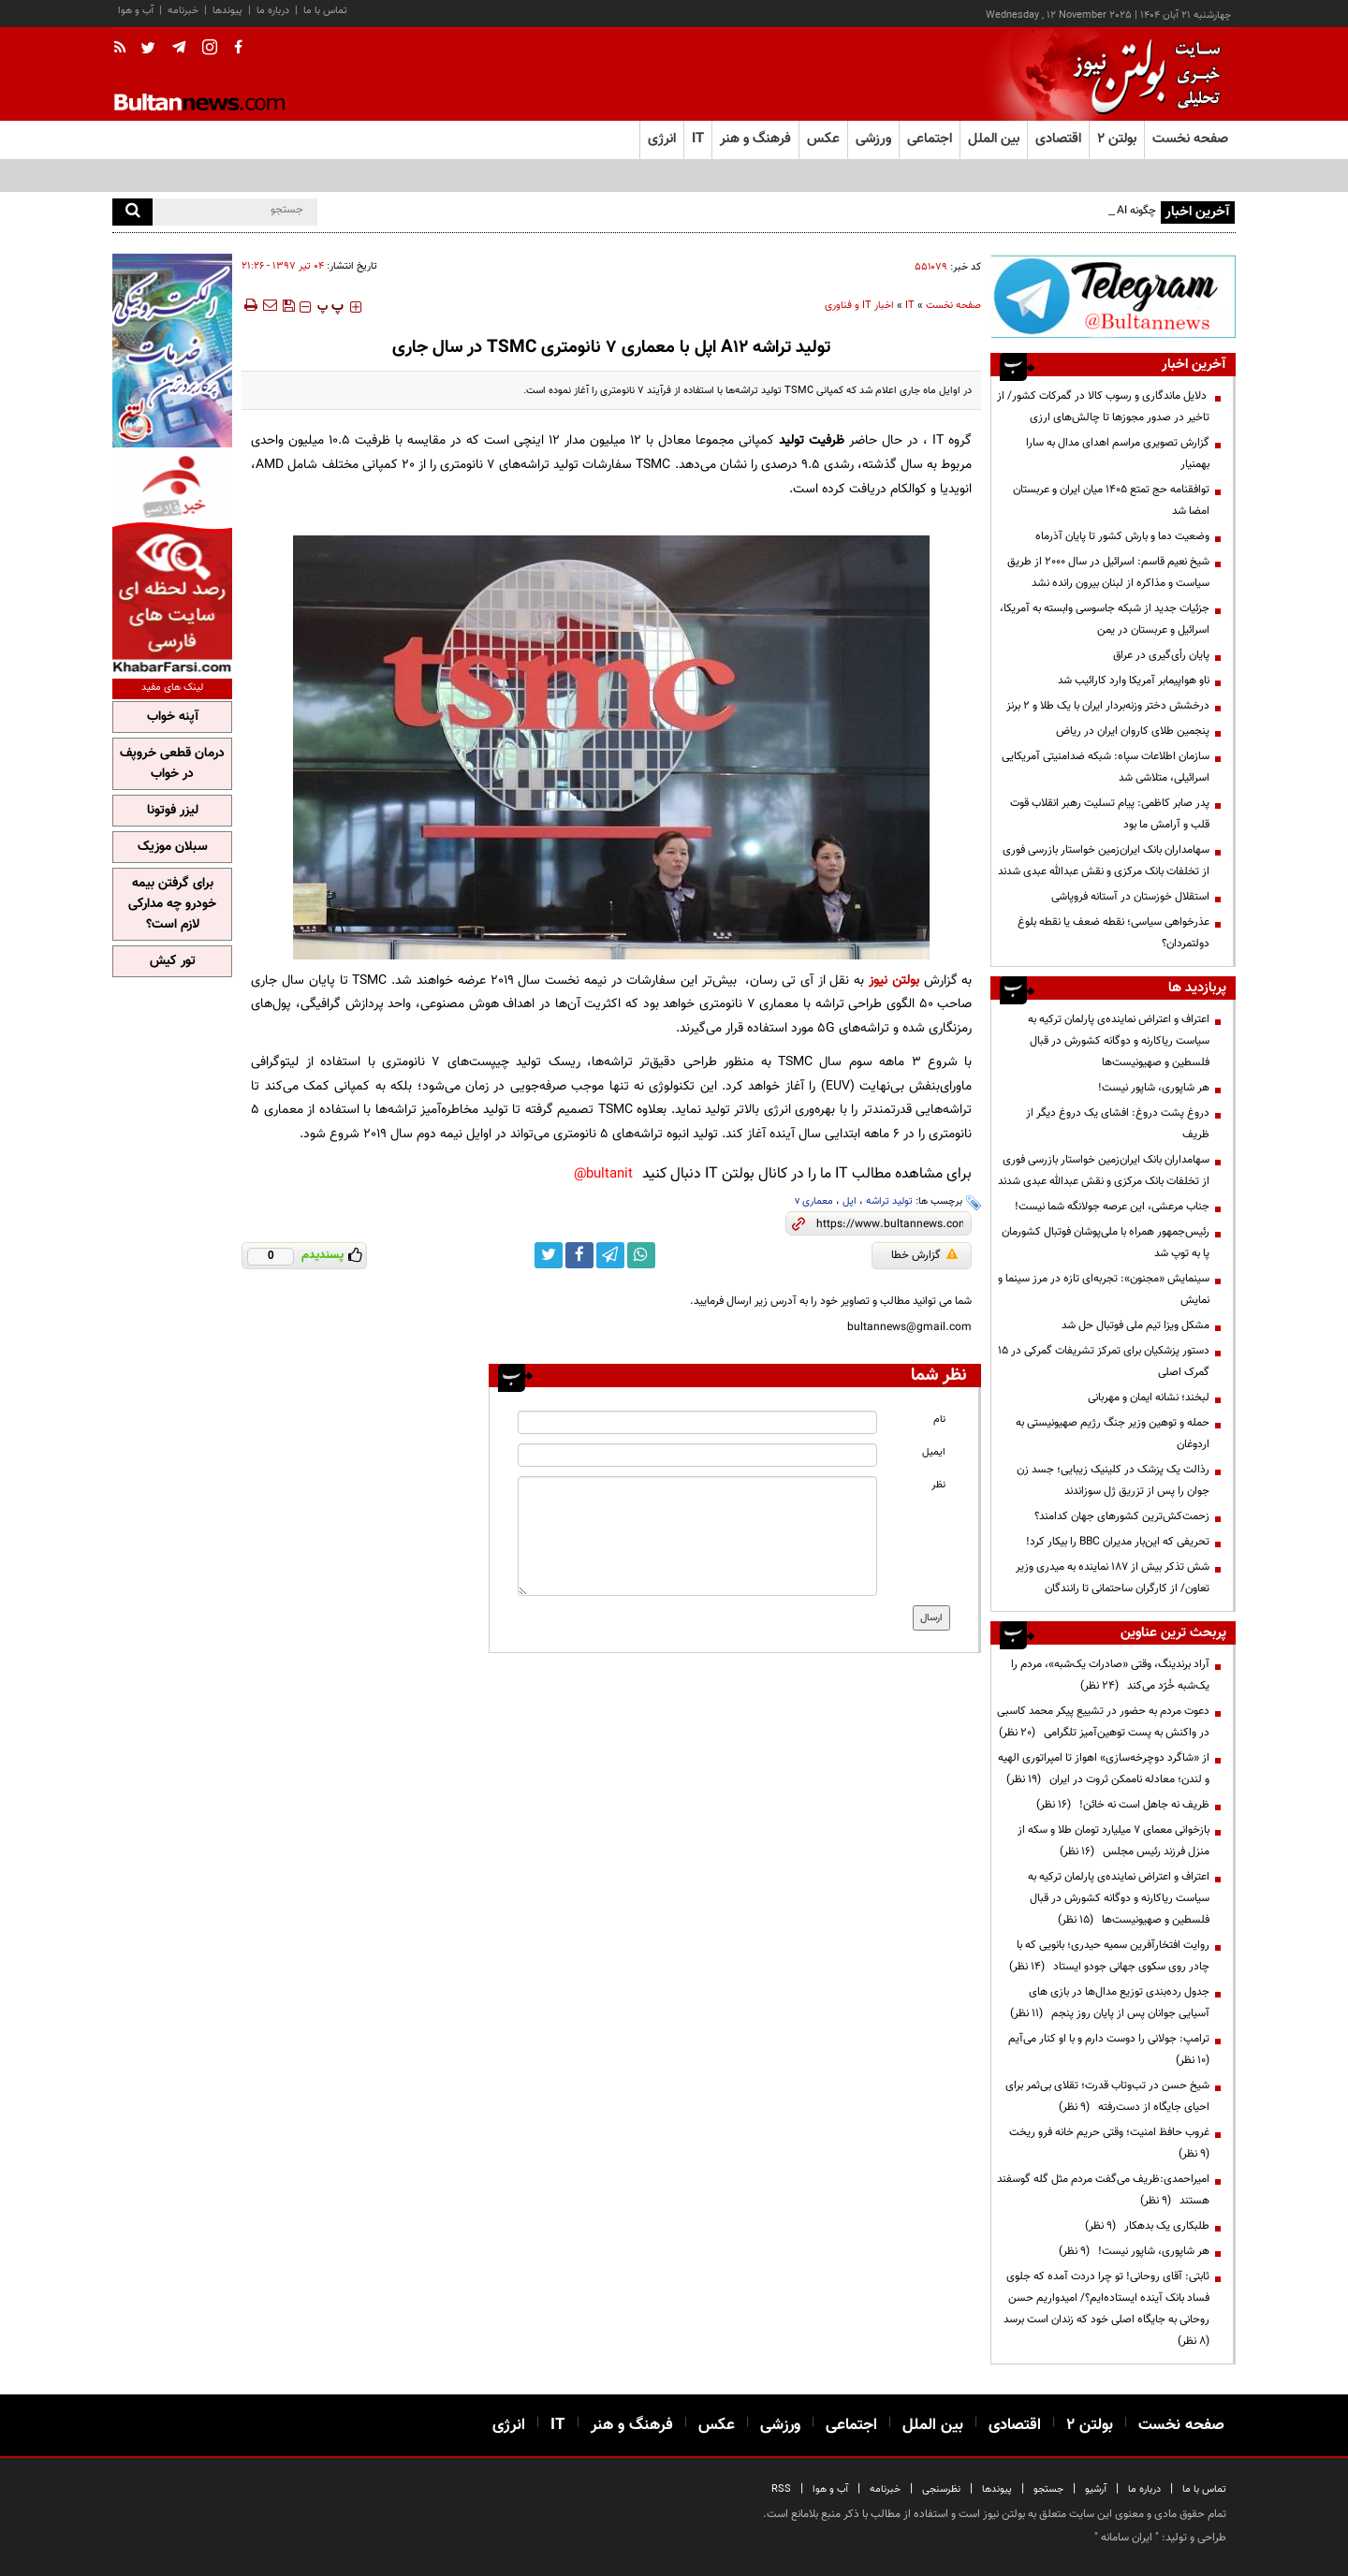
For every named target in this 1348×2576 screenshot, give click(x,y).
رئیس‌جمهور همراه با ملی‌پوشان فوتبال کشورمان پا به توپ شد (1105, 1242)
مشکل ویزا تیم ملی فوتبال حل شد (1135, 1325)
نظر (938, 1485)
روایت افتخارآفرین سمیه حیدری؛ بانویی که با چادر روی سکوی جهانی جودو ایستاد (1109, 1956)
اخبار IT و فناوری (859, 306)
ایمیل (933, 1452)
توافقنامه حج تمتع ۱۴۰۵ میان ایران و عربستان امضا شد (1111, 500)
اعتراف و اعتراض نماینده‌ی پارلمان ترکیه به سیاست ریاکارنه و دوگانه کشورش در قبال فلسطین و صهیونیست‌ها (1118, 1041)
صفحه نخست (1190, 139)
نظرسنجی (941, 2489)
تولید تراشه (889, 1201)
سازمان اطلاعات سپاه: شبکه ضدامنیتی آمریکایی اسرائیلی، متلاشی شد (1105, 767)
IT (910, 306)
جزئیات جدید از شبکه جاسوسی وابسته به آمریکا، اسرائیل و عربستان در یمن (1104, 619)
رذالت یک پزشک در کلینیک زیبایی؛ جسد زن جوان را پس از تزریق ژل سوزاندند (1113, 1480)
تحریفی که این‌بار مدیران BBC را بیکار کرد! (1117, 1541)
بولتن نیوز (894, 980)
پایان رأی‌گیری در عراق (1161, 655)
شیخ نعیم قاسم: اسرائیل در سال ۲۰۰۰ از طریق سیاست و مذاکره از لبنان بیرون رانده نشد (1108, 572)
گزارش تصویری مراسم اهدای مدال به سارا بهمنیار (1117, 453)
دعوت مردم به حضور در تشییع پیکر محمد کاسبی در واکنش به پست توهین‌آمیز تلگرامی (1103, 1722)
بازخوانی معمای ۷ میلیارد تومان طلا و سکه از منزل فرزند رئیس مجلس (1113, 1841)
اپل (849, 1201)
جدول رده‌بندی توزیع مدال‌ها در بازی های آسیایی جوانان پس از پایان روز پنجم (1109, 2002)
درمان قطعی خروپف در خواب (172, 763)
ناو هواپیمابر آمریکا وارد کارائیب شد (1133, 680)
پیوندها (227, 11)
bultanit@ (603, 1174)
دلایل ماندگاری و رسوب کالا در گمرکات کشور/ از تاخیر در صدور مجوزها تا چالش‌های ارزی (1103, 407)
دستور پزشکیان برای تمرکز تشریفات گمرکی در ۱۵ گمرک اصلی (1103, 1361)
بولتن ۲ (1116, 139)
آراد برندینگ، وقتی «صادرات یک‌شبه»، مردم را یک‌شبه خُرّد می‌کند (1110, 1675)
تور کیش (173, 961)
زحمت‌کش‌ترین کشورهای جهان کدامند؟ (1121, 1516)
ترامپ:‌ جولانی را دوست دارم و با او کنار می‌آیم (1106, 2049)
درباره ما (272, 11)
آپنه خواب (172, 717)
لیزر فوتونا (172, 810)
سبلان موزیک (173, 847)
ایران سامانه (1126, 2537)
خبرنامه (183, 11)
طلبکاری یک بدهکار (1147, 2225)
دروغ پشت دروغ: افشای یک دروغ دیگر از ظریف (1117, 1124)
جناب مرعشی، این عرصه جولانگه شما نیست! (1112, 1206)
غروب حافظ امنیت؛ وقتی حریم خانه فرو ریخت (1106, 2143)
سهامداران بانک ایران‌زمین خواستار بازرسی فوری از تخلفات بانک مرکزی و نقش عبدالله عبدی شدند (1103, 861)
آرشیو (1095, 2489)
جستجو (1048, 2489)
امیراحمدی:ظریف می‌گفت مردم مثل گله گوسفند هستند (1103, 2190)
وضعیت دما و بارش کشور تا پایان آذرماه (1122, 536)
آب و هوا (136, 11)
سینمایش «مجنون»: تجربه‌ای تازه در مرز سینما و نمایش (1103, 1289)
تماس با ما (325, 11)
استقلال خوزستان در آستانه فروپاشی (1130, 896)
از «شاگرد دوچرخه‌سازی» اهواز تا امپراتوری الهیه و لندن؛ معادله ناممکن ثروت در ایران (1103, 1768)
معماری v (814, 1201)
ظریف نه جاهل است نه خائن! (1122, 1804)
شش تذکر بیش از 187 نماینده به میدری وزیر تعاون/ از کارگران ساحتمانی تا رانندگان (1112, 1578)
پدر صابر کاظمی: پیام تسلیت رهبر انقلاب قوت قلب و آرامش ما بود (1109, 814)
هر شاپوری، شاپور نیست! (1153, 1087)
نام (939, 1419)
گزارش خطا (924, 1255)
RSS (781, 2489)
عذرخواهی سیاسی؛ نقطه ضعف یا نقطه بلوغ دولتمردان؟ (1113, 933)
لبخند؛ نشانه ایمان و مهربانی (1148, 1397)
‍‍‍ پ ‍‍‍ (330, 307)
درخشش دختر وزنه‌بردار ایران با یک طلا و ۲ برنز (1107, 705)
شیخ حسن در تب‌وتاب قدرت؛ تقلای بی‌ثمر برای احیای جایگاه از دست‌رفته (1107, 2096)
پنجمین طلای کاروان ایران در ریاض (1132, 731)
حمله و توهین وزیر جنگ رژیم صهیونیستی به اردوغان (1112, 1433)
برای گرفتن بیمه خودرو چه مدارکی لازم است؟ (172, 904)
